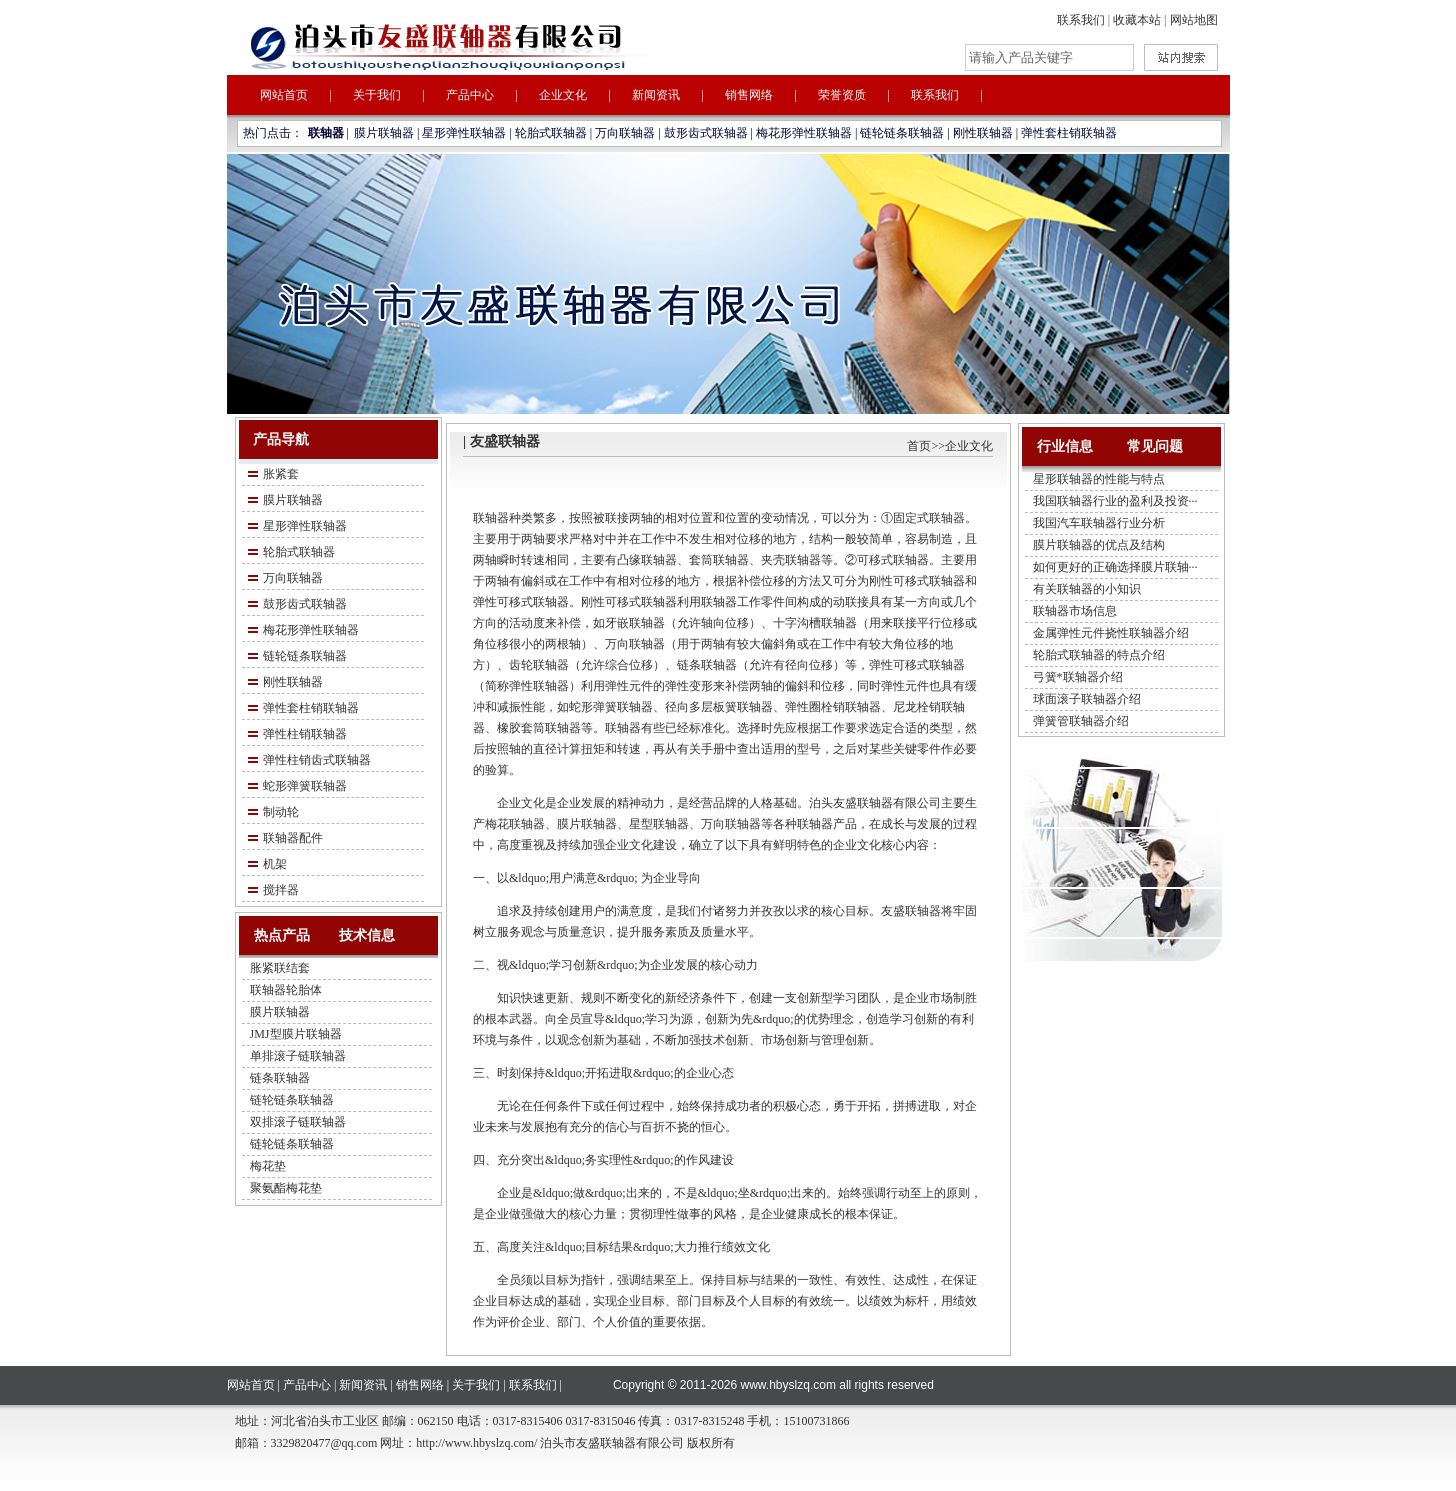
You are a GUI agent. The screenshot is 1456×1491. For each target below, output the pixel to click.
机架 (275, 864)
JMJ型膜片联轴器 (296, 1034)
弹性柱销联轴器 (305, 734)
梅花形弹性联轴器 (804, 133)
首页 (919, 446)
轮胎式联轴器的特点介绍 (1099, 655)
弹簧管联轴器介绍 (1081, 721)
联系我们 (1081, 20)
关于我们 (377, 95)
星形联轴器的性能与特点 (1099, 479)
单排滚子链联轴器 (298, 1056)
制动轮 (281, 812)
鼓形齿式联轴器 (706, 133)
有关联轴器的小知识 (1087, 589)
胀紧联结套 (280, 968)
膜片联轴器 (384, 133)
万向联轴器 (625, 133)
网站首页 (284, 95)
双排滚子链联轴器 (298, 1122)
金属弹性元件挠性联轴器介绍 (1111, 633)
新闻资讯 (656, 95)
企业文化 (563, 95)
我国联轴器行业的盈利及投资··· (1115, 501)
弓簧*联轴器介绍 (1078, 677)
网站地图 (1194, 20)
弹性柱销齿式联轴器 (317, 760)
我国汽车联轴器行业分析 (1099, 523)
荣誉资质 (842, 95)
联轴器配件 (293, 838)
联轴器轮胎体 (286, 990)
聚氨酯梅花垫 (286, 1188)
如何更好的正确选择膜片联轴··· (1115, 567)
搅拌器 (281, 890)
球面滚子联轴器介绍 (1087, 699)
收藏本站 (1137, 20)
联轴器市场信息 (1075, 611)
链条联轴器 (280, 1078)
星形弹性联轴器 (464, 133)
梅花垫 (268, 1166)
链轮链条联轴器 (902, 133)
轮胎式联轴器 (551, 133)
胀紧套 (281, 474)
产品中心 (470, 95)
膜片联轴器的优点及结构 (1099, 545)
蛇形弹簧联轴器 (305, 786)
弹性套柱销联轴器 (1069, 133)
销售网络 (749, 95)
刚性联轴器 (983, 133)
